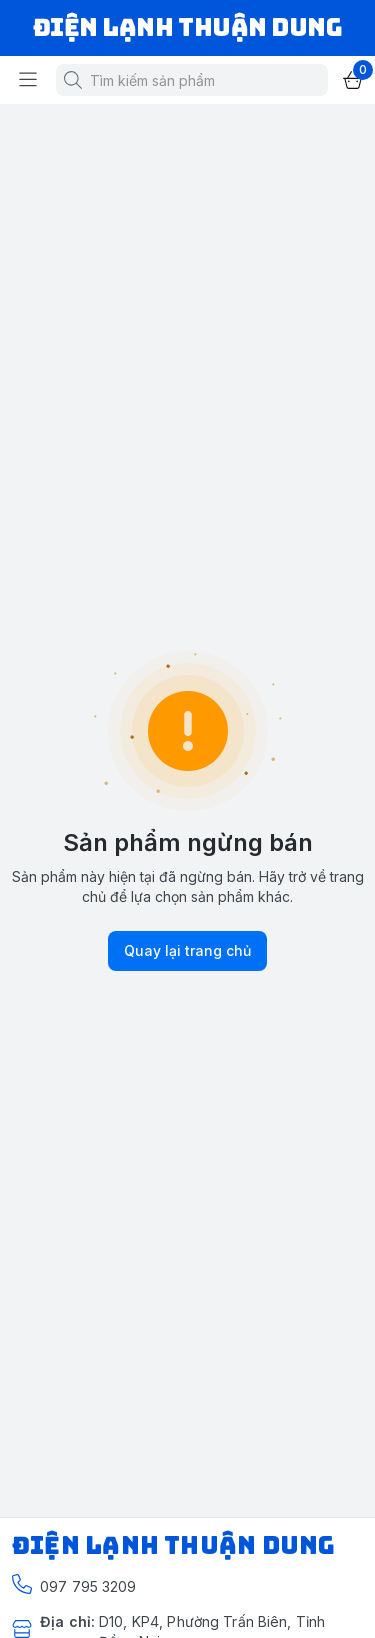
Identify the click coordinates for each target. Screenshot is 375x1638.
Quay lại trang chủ (187, 951)
